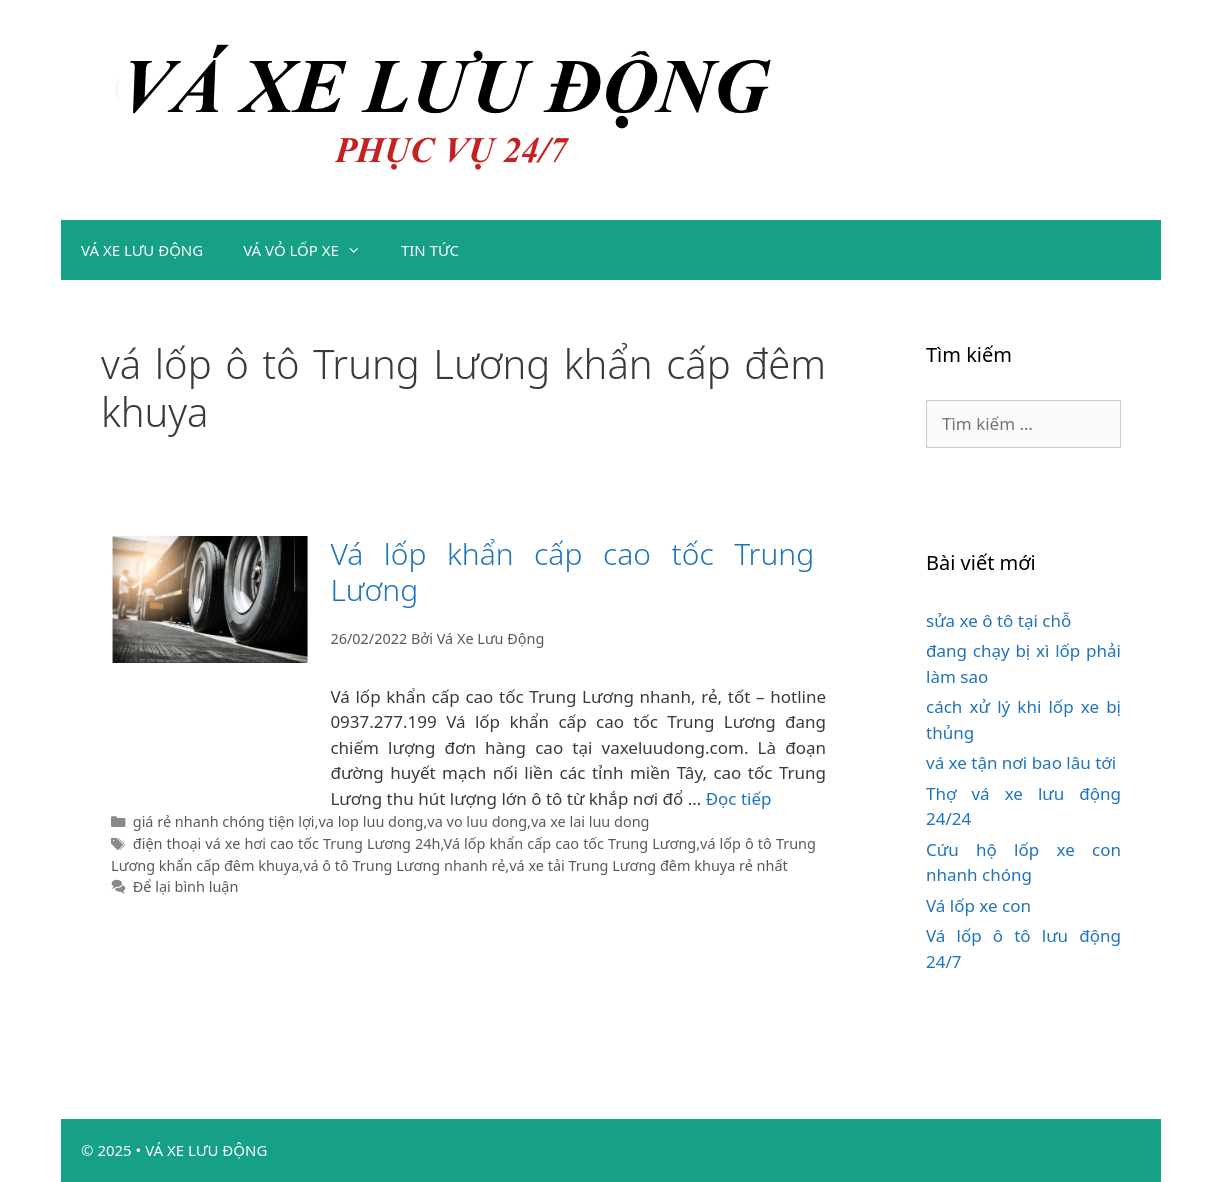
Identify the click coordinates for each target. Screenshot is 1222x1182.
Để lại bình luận (186, 886)
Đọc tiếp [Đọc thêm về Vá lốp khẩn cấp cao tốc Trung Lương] (739, 798)
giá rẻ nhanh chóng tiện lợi (224, 821)
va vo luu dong (477, 821)
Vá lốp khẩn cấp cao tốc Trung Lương (572, 571)
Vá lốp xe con (978, 905)
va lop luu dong (370, 821)
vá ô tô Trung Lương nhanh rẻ (404, 865)
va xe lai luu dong (590, 821)
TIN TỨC (430, 250)
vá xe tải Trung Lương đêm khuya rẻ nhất (648, 865)
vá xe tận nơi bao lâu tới (1021, 762)
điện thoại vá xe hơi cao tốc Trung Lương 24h (287, 843)
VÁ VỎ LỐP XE (312, 250)
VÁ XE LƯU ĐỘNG (142, 250)
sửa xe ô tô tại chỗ (998, 620)
